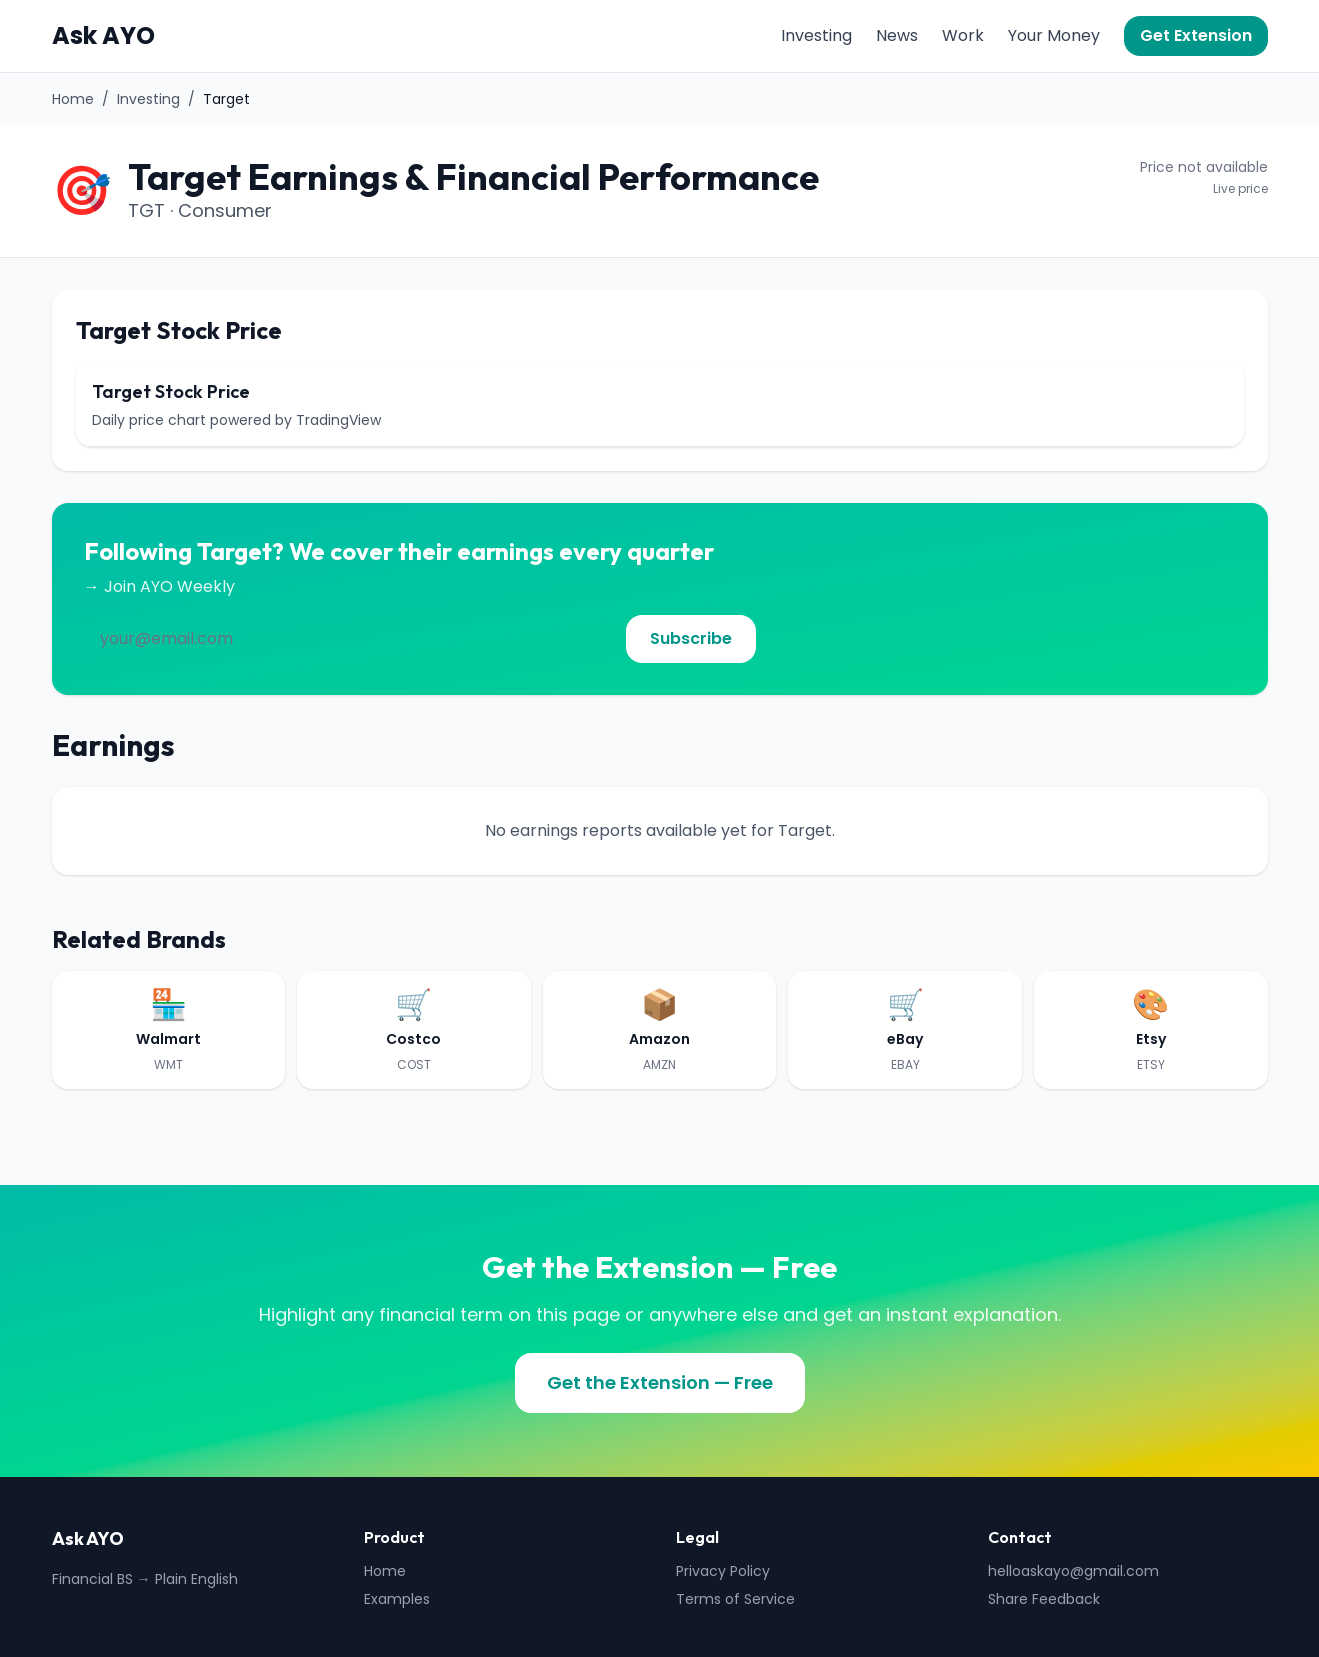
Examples (397, 1599)
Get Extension (1196, 35)
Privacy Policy (723, 1571)
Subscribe (691, 638)
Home (73, 99)
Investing (816, 35)
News (897, 35)
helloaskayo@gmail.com (1073, 1571)
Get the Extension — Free (660, 1382)
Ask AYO (103, 36)
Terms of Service (735, 1599)
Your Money (1054, 35)
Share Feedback (1044, 1599)
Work (963, 35)
